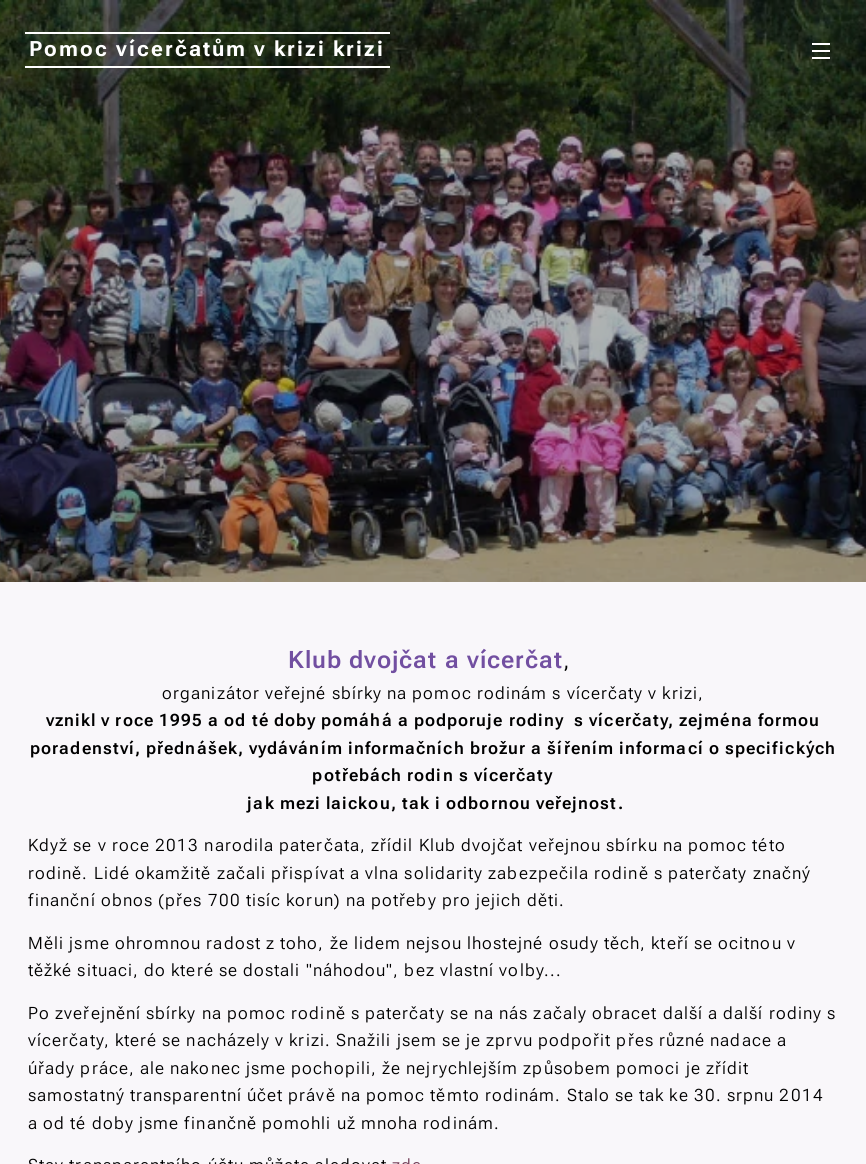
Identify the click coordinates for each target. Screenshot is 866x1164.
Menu (821, 51)
